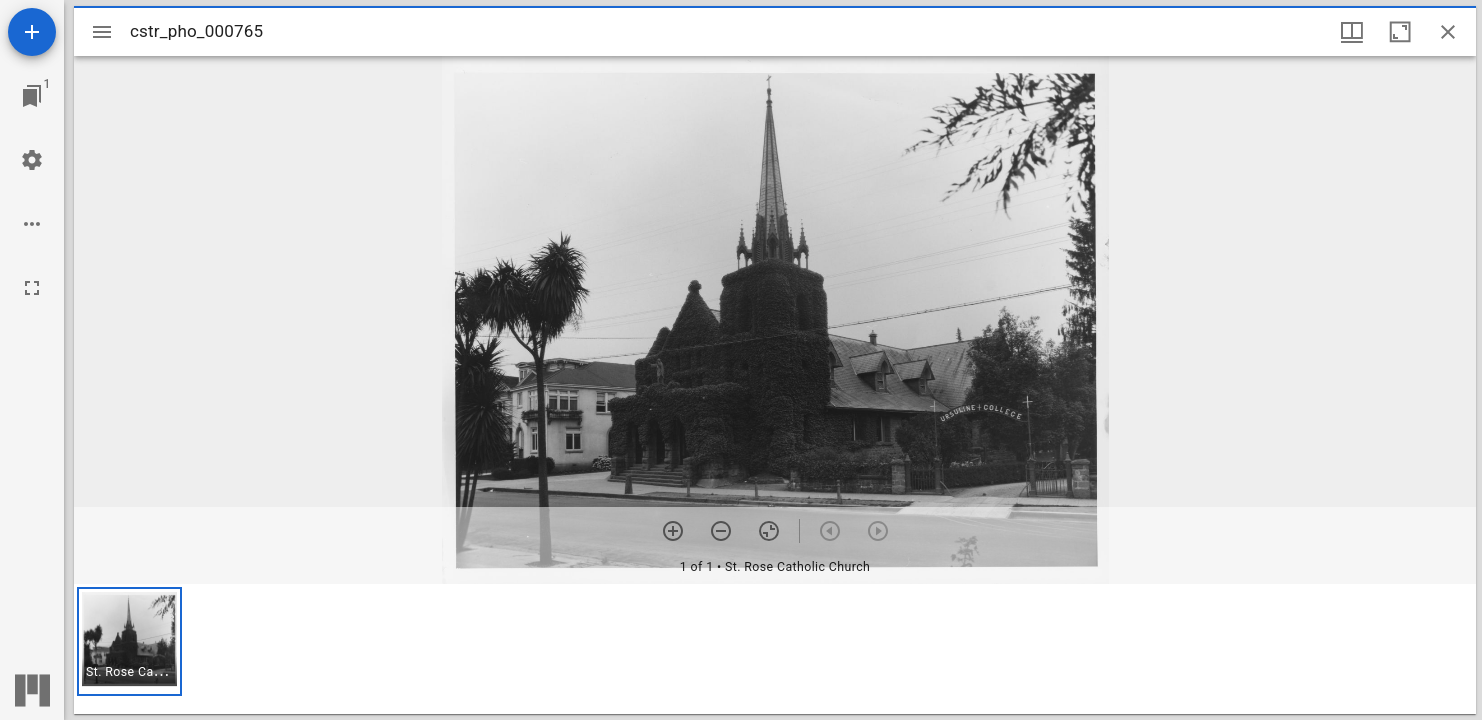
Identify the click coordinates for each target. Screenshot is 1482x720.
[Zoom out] (721, 531)
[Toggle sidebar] (102, 32)
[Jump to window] (32, 96)
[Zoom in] (673, 531)
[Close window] (1448, 32)
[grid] (775, 649)
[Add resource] (32, 32)
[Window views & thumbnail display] (1352, 32)
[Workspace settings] (32, 160)
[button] (129, 641)
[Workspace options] (32, 224)
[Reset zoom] (769, 531)
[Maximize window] (1400, 32)
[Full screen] (32, 288)
